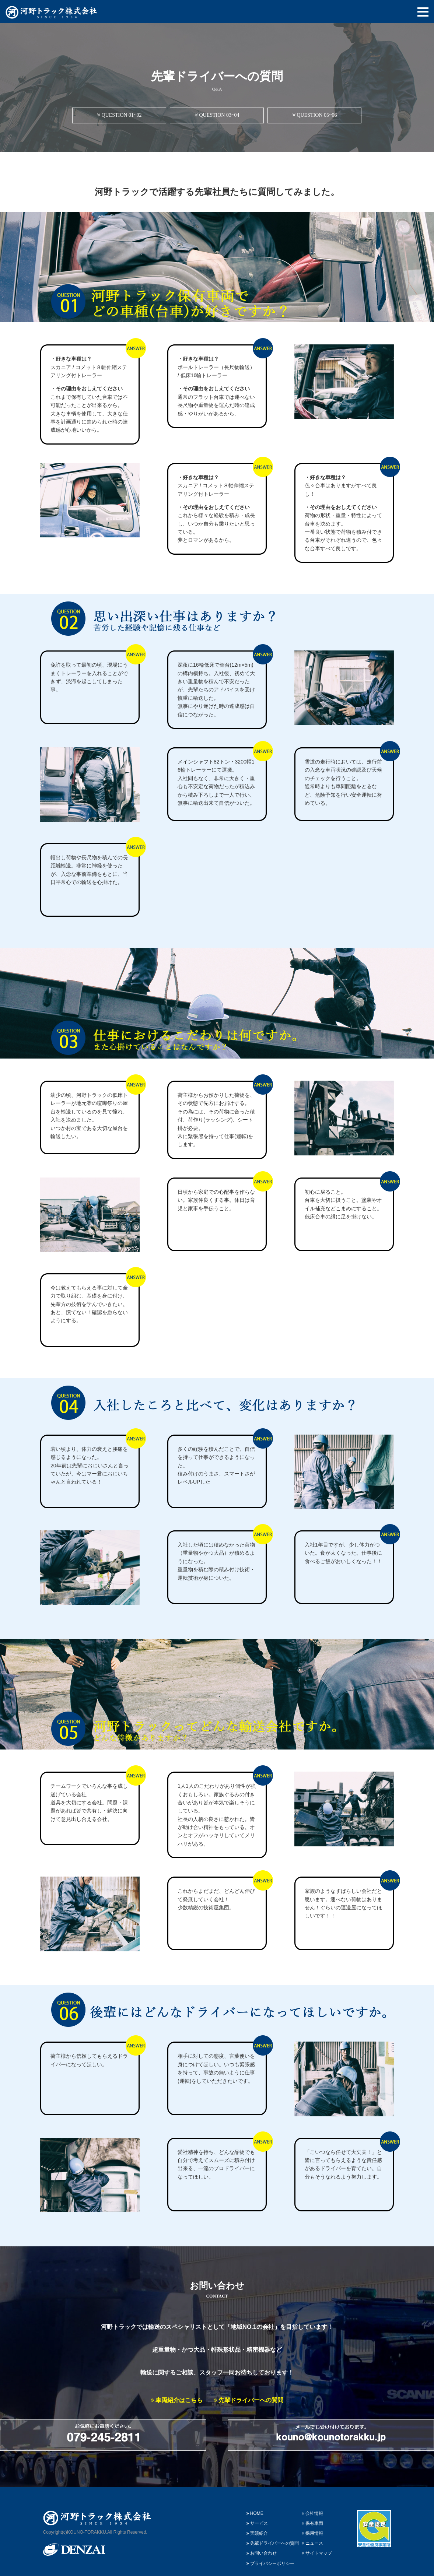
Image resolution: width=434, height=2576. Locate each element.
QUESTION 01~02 (119, 115)
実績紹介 (257, 2523)
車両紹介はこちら (177, 2400)
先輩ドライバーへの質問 (248, 2400)
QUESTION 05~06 (314, 115)
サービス (257, 2513)
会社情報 (312, 2502)
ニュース (312, 2532)
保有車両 (312, 2513)
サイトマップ (317, 2542)
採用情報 (312, 2523)
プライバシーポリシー (270, 2552)
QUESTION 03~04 (217, 115)
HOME (254, 2502)
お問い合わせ (261, 2542)
